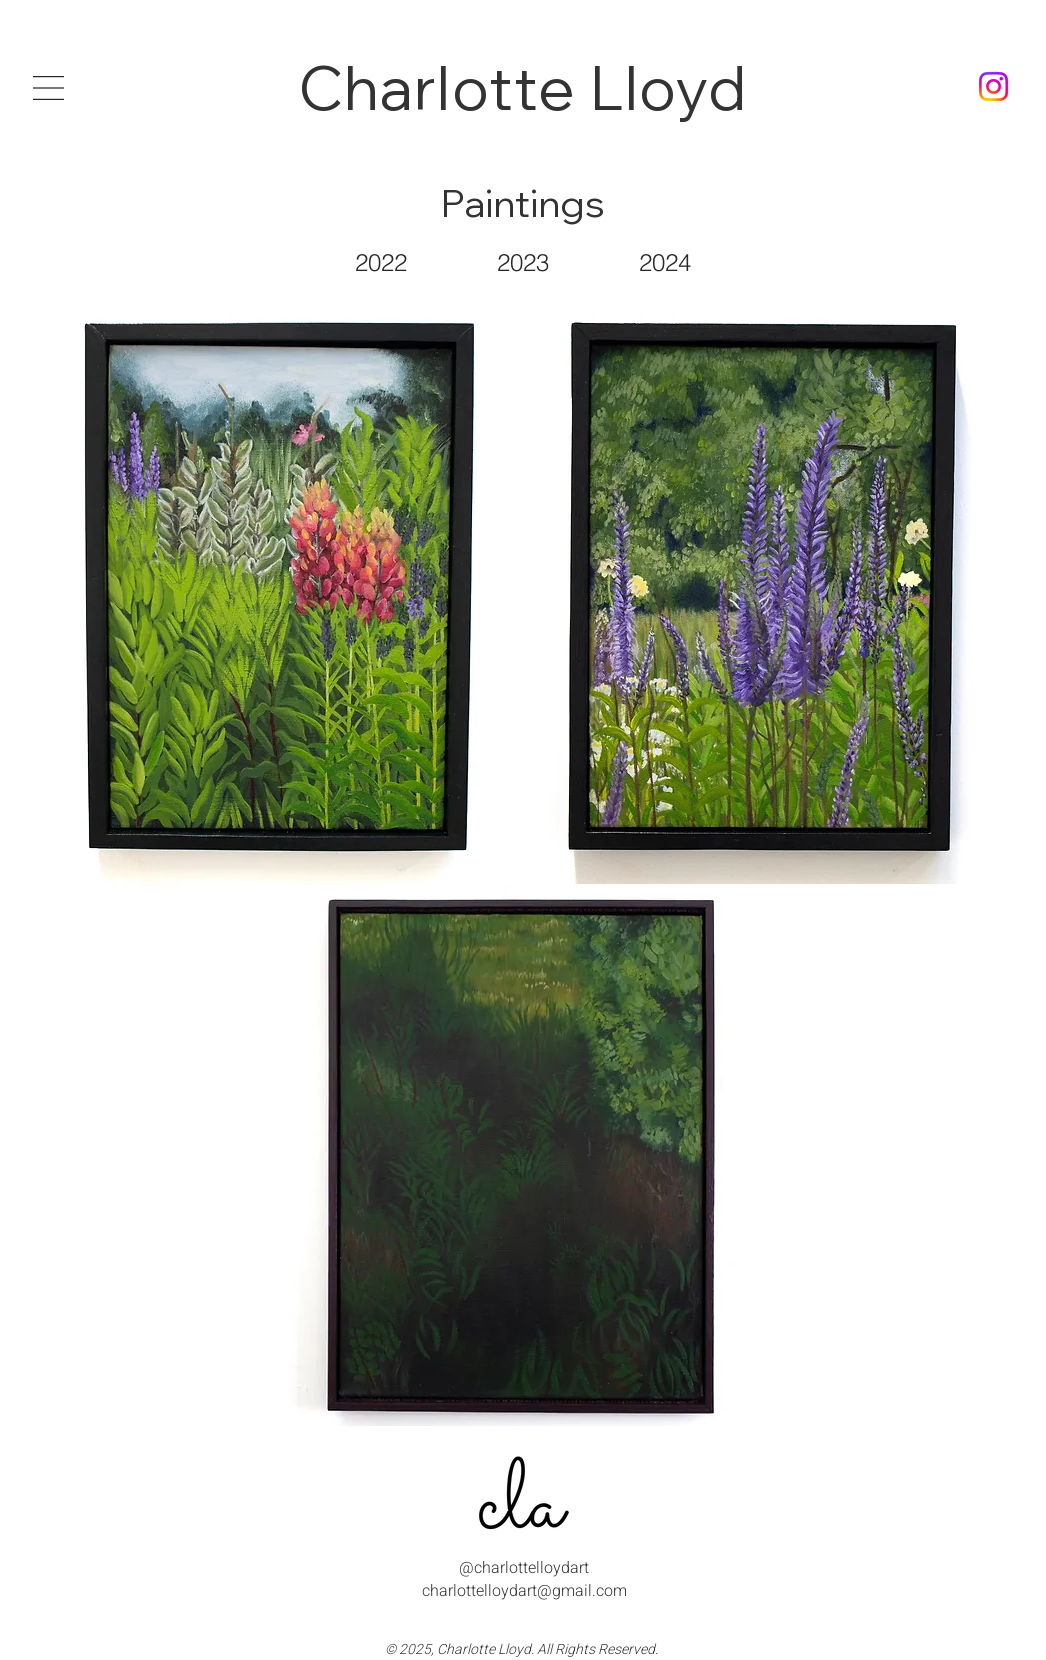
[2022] (381, 262)
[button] (48, 88)
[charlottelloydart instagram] (993, 86)
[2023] (523, 262)
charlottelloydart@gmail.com (524, 1591)
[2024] (665, 262)
